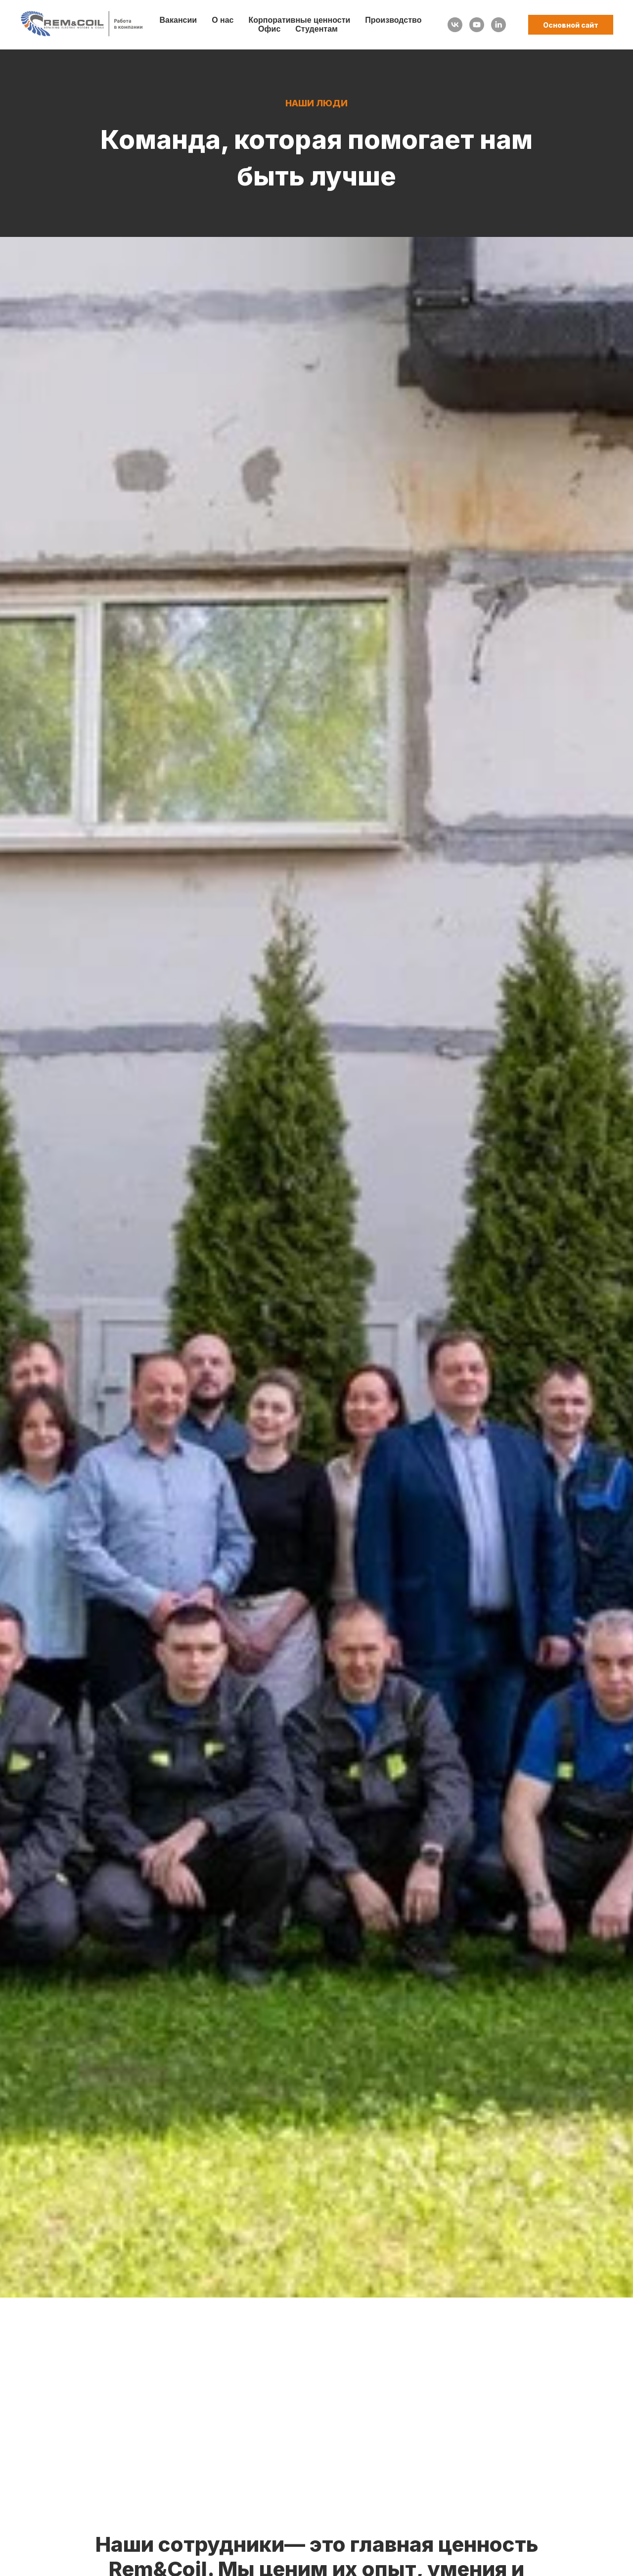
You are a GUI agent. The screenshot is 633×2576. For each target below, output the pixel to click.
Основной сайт (570, 25)
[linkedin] (498, 24)
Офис (269, 29)
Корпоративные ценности (300, 20)
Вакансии (178, 20)
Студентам (316, 29)
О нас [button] (222, 20)
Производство (393, 20)
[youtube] (476, 24)
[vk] (455, 24)
